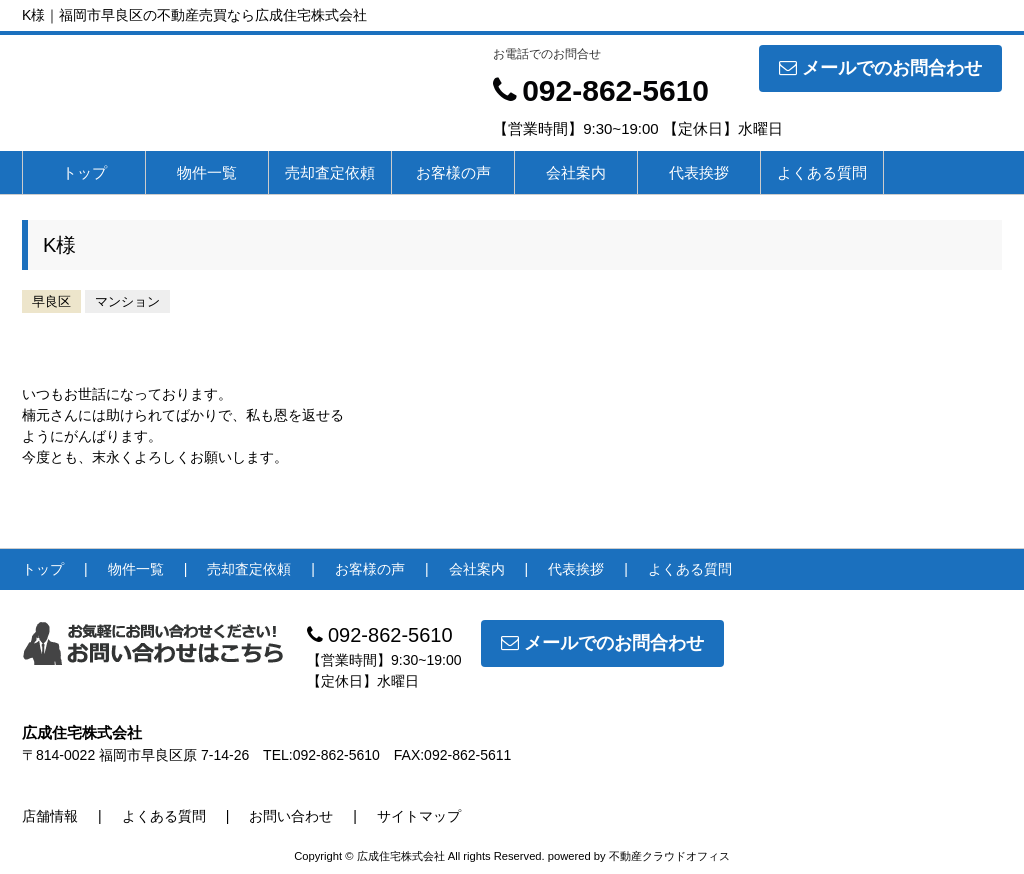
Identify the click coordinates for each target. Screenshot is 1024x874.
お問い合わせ (291, 816)
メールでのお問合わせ (880, 68)
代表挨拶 (699, 172)
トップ (84, 172)
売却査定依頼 (330, 172)
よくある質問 (822, 172)
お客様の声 (453, 172)
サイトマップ (419, 816)
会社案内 (576, 172)
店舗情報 (50, 816)
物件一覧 (207, 172)
